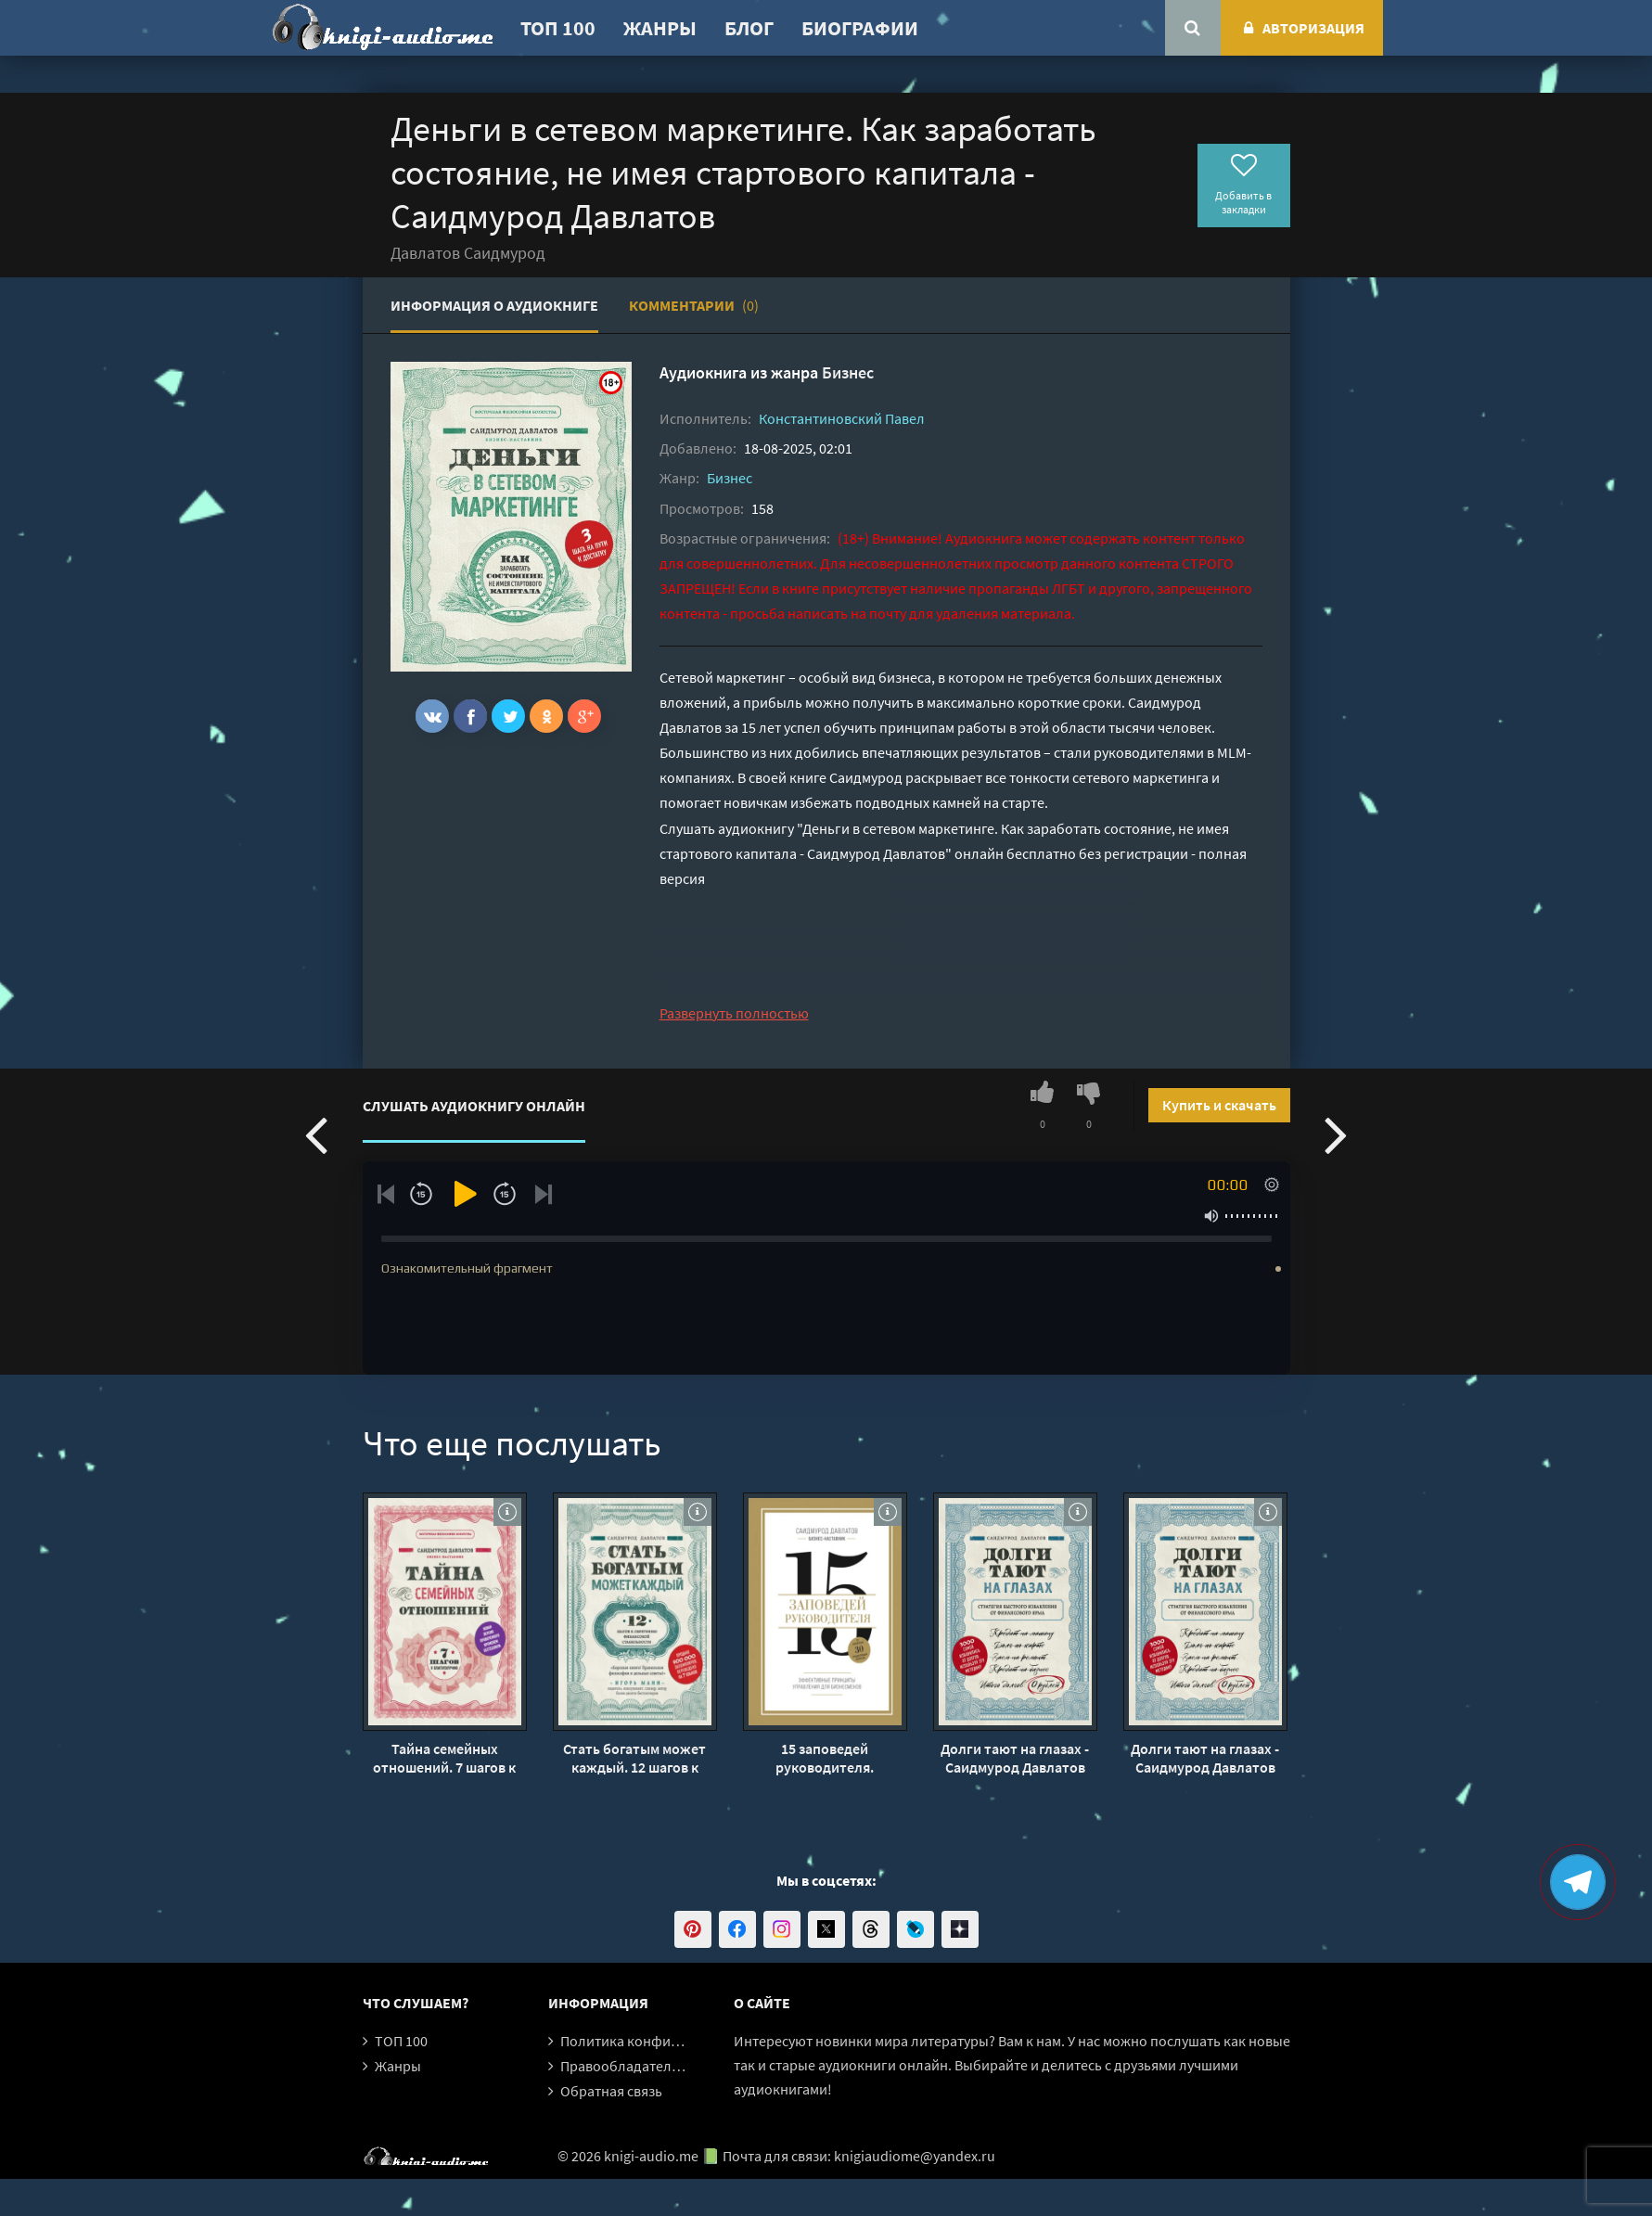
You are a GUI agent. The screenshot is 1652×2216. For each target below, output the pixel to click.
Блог (749, 28)
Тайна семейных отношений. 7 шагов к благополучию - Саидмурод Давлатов (444, 1757)
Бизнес (848, 372)
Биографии (859, 28)
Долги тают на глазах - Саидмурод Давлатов (1015, 1757)
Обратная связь (611, 2091)
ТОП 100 (557, 28)
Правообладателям (624, 2065)
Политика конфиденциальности (666, 2040)
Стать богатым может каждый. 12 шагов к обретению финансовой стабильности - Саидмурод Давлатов (635, 1757)
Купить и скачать (1219, 1104)
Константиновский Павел (842, 418)
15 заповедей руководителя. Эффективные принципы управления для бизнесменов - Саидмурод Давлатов (824, 1757)
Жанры (660, 28)
